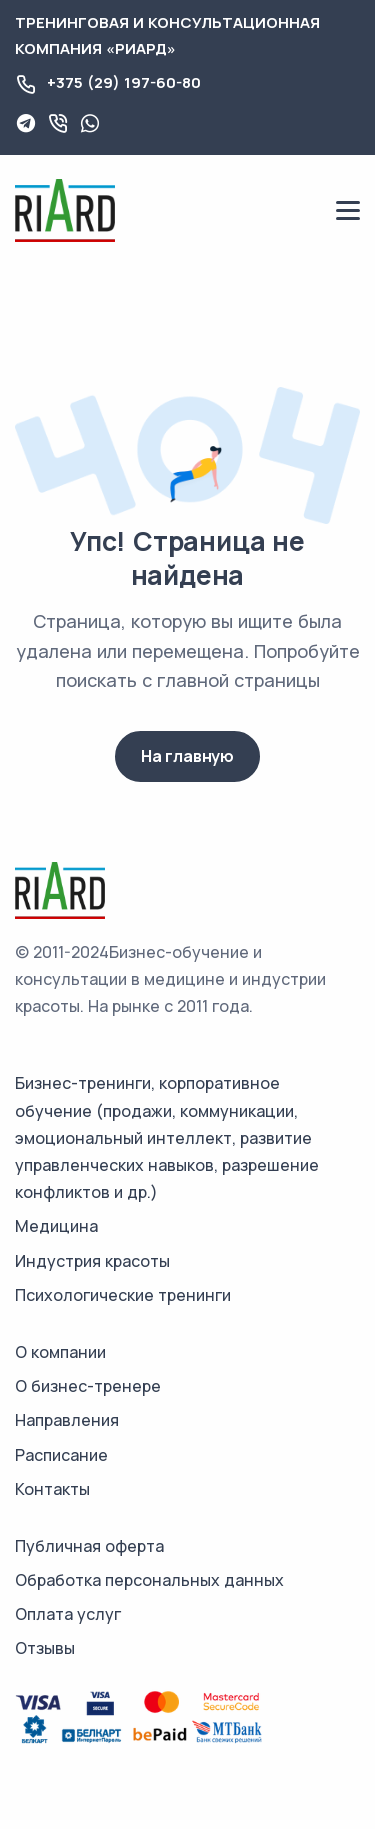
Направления (67, 1420)
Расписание (61, 1455)
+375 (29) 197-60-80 (124, 82)
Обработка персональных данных (149, 1580)
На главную (187, 756)
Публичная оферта (89, 1546)
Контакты (52, 1489)
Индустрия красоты (92, 1261)
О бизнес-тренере (88, 1386)
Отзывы (45, 1648)
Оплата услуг (68, 1614)
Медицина (56, 1226)
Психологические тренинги (123, 1295)
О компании (60, 1352)
